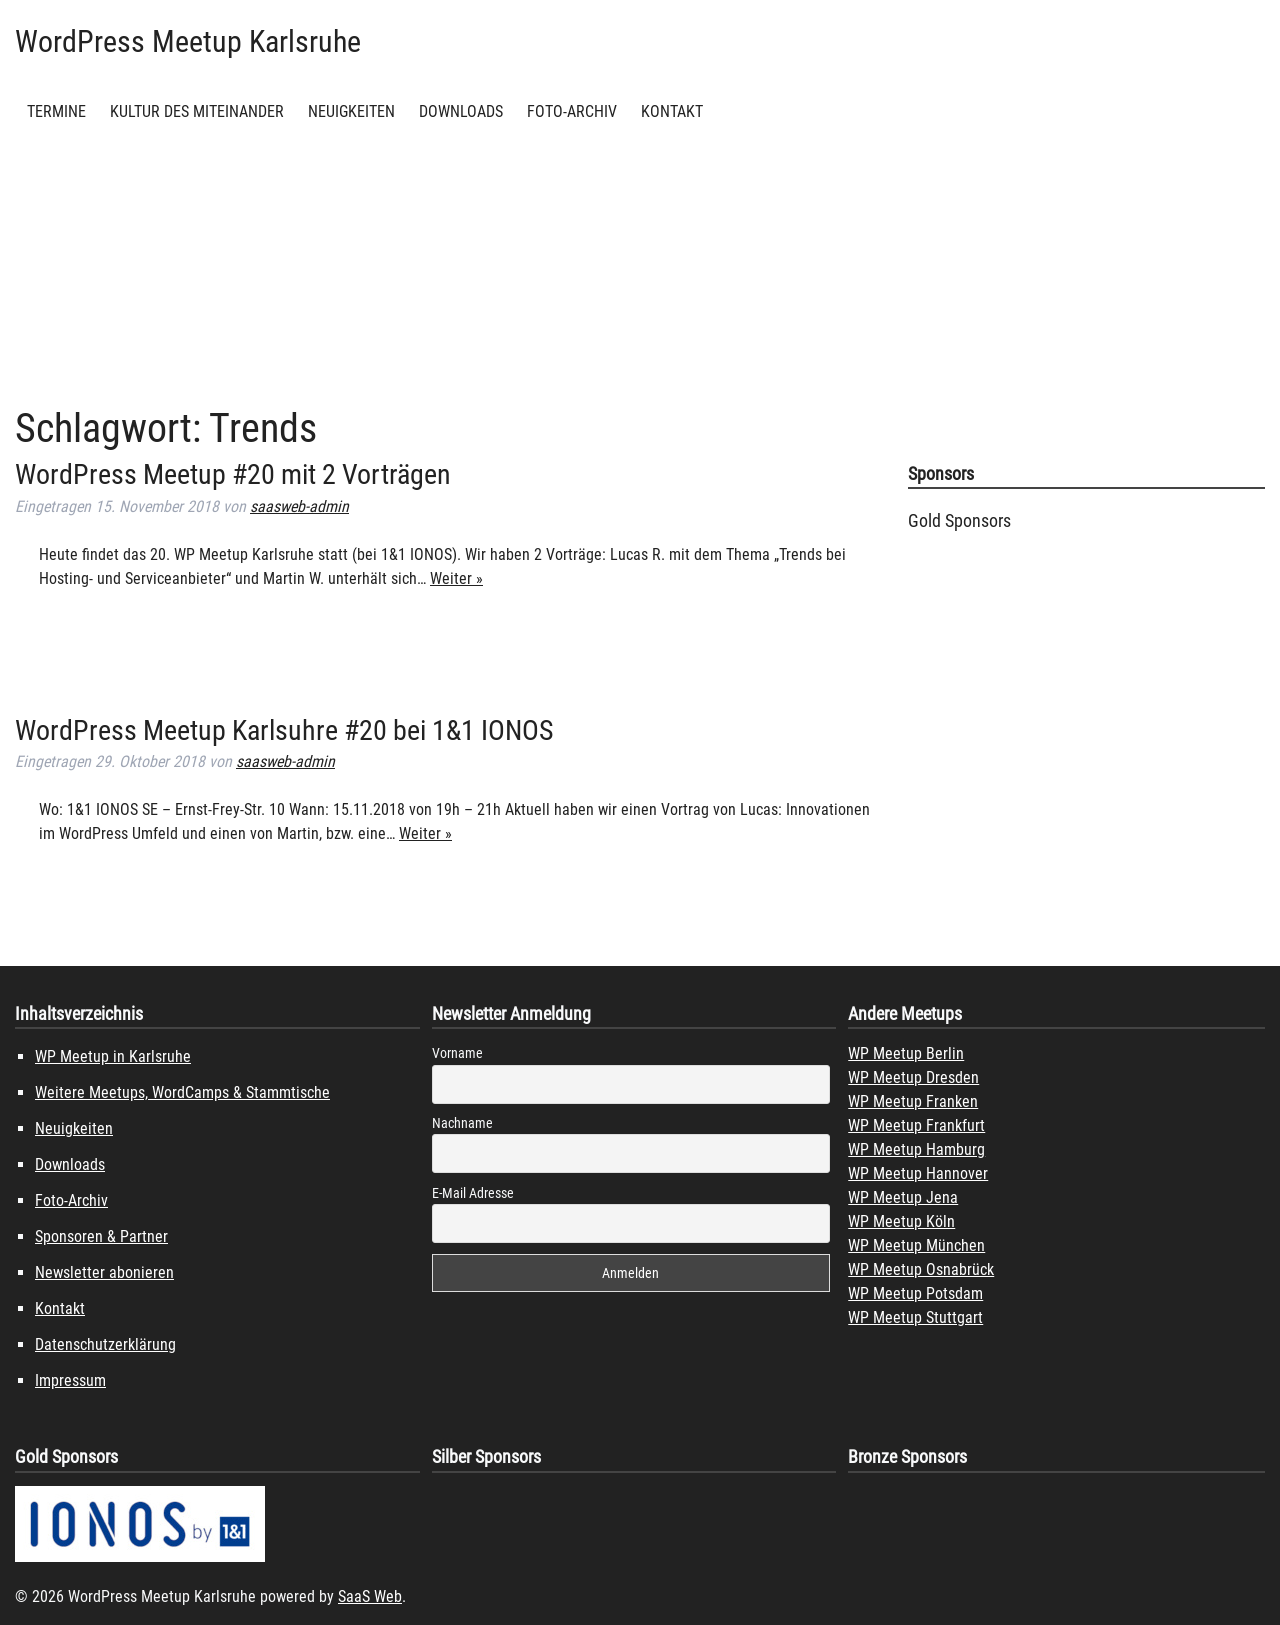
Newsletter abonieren (104, 1272)
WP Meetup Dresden (913, 1077)
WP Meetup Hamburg (916, 1149)
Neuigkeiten (351, 111)
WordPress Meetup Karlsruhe (188, 41)
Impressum (70, 1380)
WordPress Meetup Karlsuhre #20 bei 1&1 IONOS (284, 730)
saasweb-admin (299, 506)
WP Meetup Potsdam (915, 1293)
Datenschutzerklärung (105, 1344)
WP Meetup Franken (913, 1101)
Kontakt (672, 111)
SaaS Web (370, 1596)
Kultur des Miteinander (197, 111)
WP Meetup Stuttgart (915, 1317)
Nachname (462, 1123)
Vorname (457, 1053)
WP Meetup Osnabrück (921, 1269)
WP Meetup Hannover (918, 1173)
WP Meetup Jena (903, 1197)
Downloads (461, 111)
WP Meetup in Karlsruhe (113, 1056)
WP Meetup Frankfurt (916, 1125)
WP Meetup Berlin (906, 1053)
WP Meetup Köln (901, 1221)
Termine (56, 111)
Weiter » (456, 578)
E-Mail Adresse (473, 1193)
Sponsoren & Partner (101, 1236)
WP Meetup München (916, 1245)
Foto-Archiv (572, 111)
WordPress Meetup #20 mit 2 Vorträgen (233, 474)
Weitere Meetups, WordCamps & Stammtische (182, 1092)
